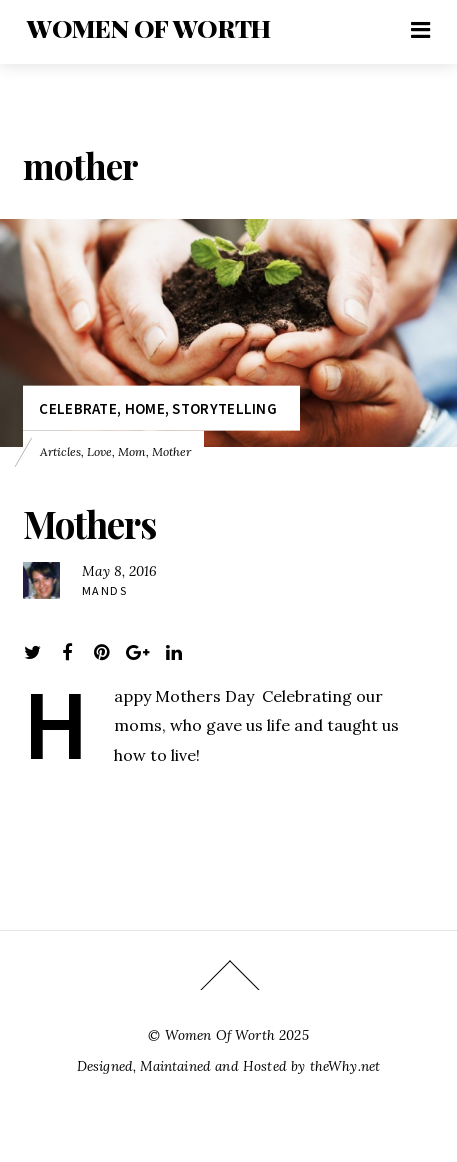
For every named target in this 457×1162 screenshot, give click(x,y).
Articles (60, 450)
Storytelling (224, 407)
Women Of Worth (220, 1035)
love (99, 450)
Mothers (89, 523)
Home (145, 407)
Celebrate (78, 407)
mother (171, 450)
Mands (104, 590)
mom (132, 450)
